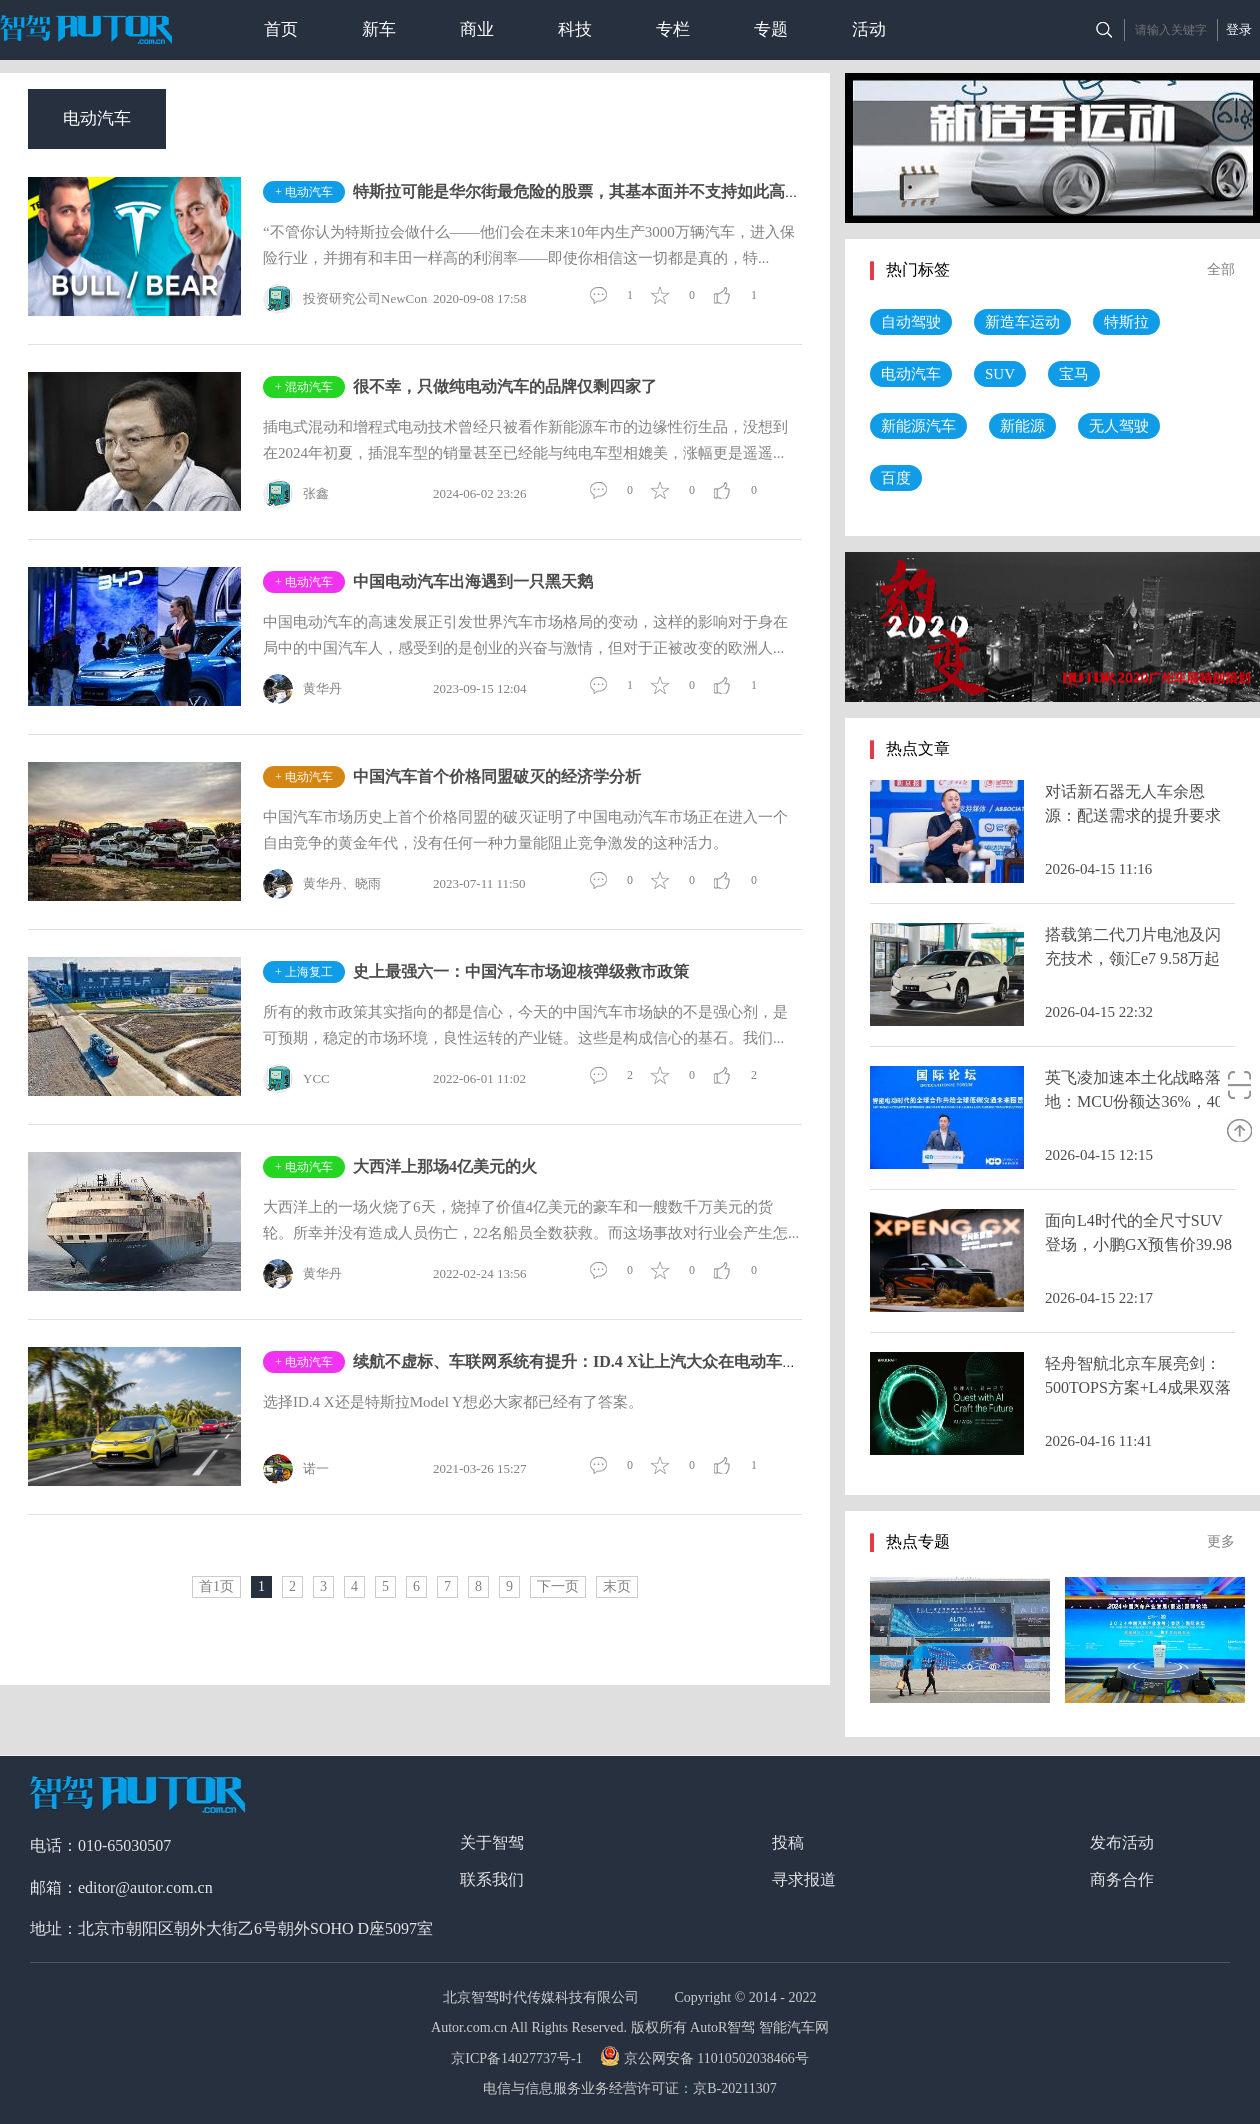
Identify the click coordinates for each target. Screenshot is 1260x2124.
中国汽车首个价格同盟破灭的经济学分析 (497, 776)
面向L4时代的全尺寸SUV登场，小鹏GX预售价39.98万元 (1138, 1244)
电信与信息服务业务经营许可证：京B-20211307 (629, 2088)
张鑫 (296, 494)
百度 (896, 478)
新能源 (1022, 426)
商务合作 (1122, 1879)
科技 (575, 29)
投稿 (788, 1842)
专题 (771, 29)
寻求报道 (804, 1879)
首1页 (216, 1586)
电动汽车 (97, 118)
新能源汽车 (918, 426)
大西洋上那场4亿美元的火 (445, 1166)
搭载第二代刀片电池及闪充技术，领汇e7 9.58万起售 (1133, 958)
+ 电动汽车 (304, 192)
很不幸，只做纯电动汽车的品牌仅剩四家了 (505, 386)
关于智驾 (492, 1842)
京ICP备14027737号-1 (518, 2058)
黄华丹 (302, 689)
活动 (869, 29)
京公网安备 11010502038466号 (706, 2058)
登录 (1239, 29)
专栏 (673, 29)
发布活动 (1122, 1842)
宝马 (1074, 374)
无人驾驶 (1119, 426)
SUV (1000, 374)
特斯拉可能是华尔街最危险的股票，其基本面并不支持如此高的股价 (593, 191)
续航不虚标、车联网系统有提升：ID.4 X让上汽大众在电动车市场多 (591, 1361)
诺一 (296, 1469)
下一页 (558, 1586)
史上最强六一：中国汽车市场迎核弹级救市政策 (521, 971)
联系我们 (492, 1879)
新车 (379, 29)
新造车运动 (1022, 322)
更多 (1221, 1541)
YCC (296, 1079)
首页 (281, 29)
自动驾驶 (911, 322)
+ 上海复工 (304, 972)
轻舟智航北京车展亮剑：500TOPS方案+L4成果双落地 (1138, 1387)
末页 (617, 1586)
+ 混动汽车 (304, 387)
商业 (477, 29)
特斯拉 (1126, 322)
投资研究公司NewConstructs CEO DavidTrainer (413, 299)
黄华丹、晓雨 (322, 884)
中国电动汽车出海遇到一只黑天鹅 (473, 581)
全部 (1221, 269)
